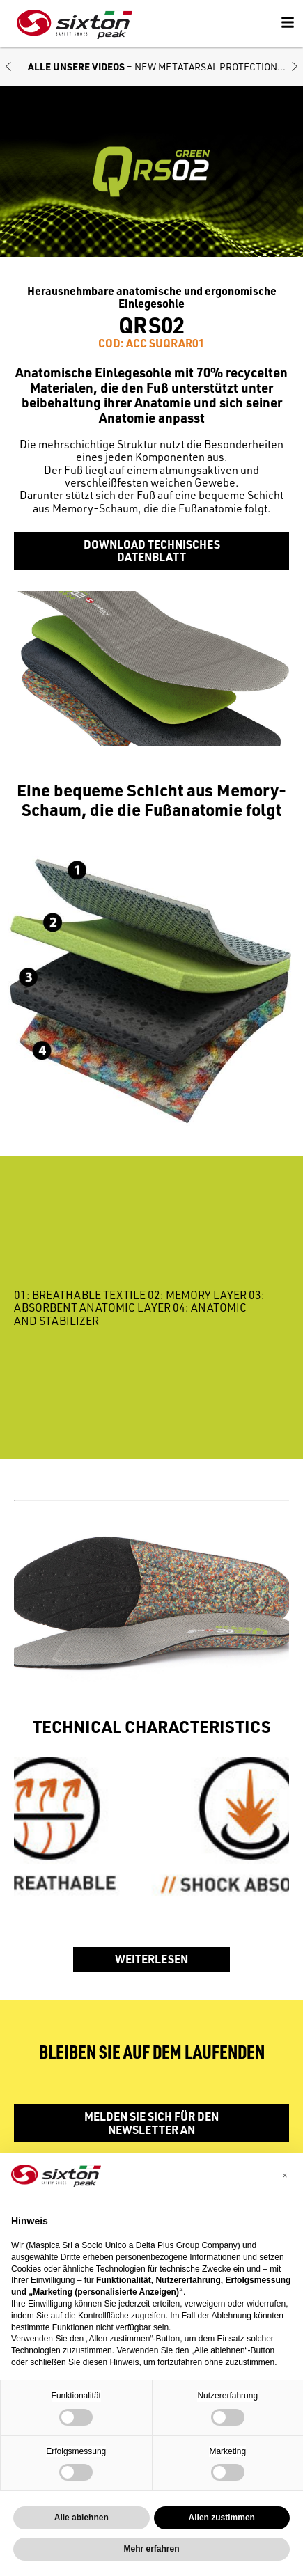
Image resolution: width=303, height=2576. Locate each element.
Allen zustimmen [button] (222, 2517)
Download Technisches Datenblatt (152, 550)
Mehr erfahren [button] (151, 2549)
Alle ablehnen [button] (81, 2517)
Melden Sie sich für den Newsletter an (151, 2122)
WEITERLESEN (151, 1958)
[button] (8, 67)
